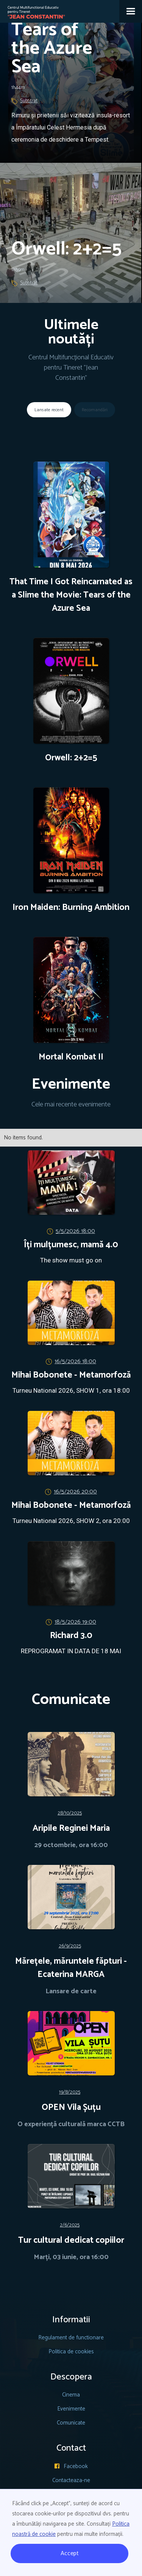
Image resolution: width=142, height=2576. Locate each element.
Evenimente (71, 2409)
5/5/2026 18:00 (75, 1231)
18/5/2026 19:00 (75, 1622)
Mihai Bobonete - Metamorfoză (71, 1375)
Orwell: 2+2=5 (71, 758)
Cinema (71, 2395)
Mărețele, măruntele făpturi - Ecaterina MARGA (71, 1968)
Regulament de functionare (71, 2337)
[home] (33, 10)
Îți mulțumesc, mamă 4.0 (71, 1245)
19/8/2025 (69, 2092)
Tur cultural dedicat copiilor (71, 2240)
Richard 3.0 (71, 1636)
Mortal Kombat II (71, 1057)
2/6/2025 (70, 2225)
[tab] (49, 409)
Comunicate (71, 2423)
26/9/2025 (70, 1946)
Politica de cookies (71, 2351)
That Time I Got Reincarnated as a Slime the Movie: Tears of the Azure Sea (71, 595)
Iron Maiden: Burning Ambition (71, 907)
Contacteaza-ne (71, 2480)
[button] (130, 11)
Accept (70, 2553)
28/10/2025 (70, 1813)
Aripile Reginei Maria (71, 1828)
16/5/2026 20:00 (75, 1491)
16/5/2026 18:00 (75, 1361)
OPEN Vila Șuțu (71, 2107)
